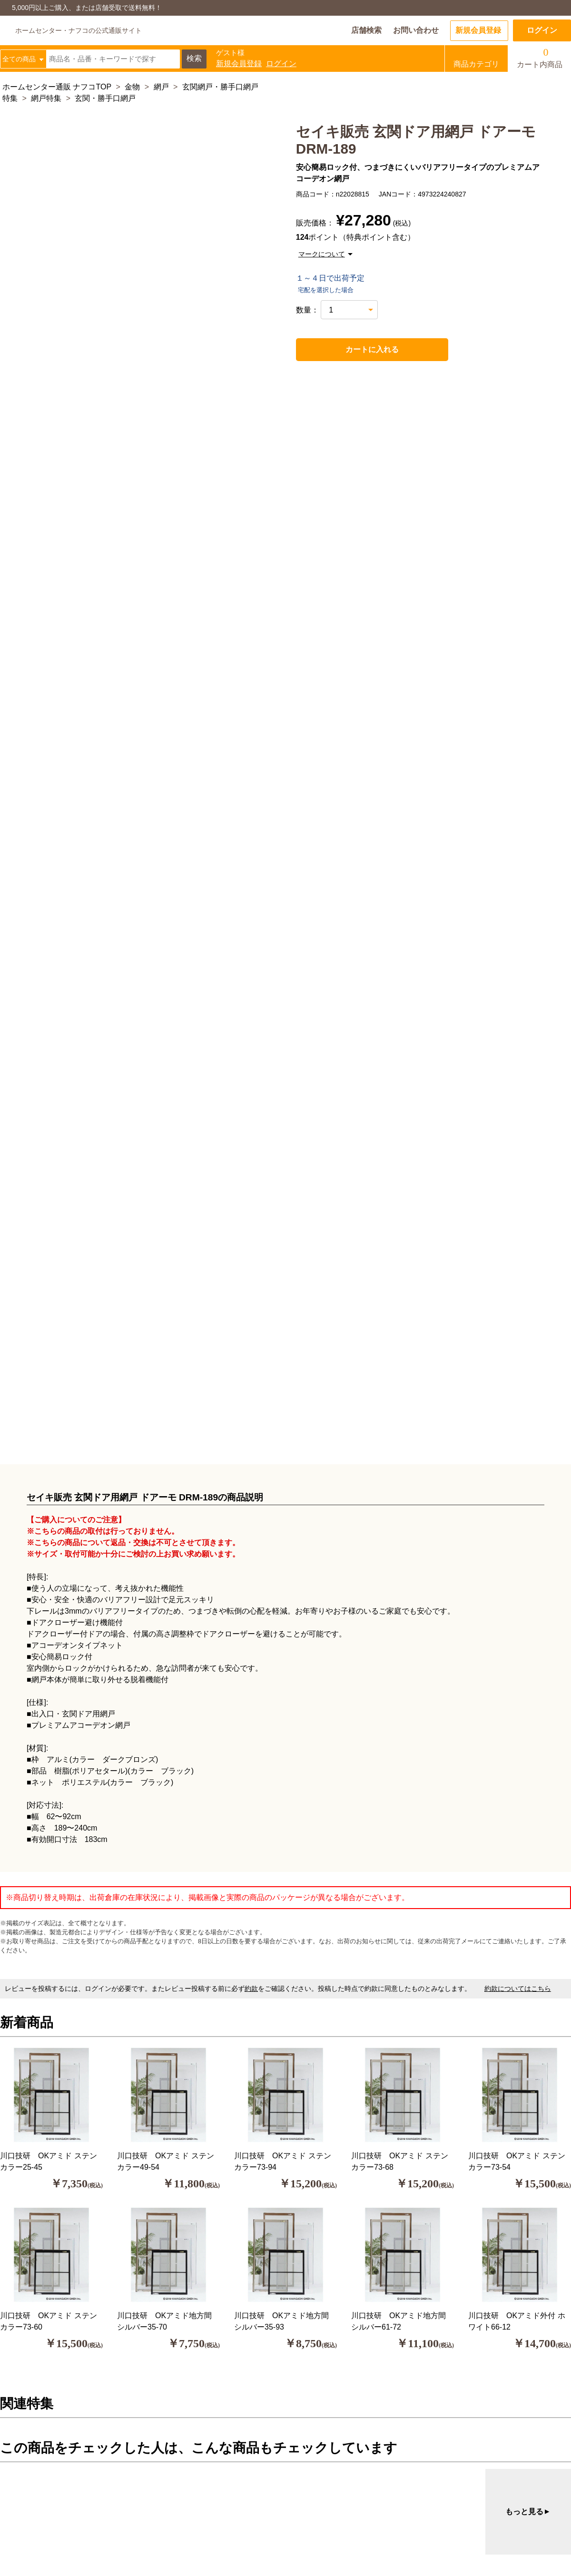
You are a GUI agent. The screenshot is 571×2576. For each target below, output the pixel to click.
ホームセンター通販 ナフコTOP (56, 87)
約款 (251, 1988)
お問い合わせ (416, 30)
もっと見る (528, 2511)
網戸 (161, 87)
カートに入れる (351, 349)
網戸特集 (46, 98)
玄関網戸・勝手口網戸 (220, 87)
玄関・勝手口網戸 (105, 98)
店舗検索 (366, 30)
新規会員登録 (478, 30)
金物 (132, 87)
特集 (10, 98)
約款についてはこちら (517, 1988)
